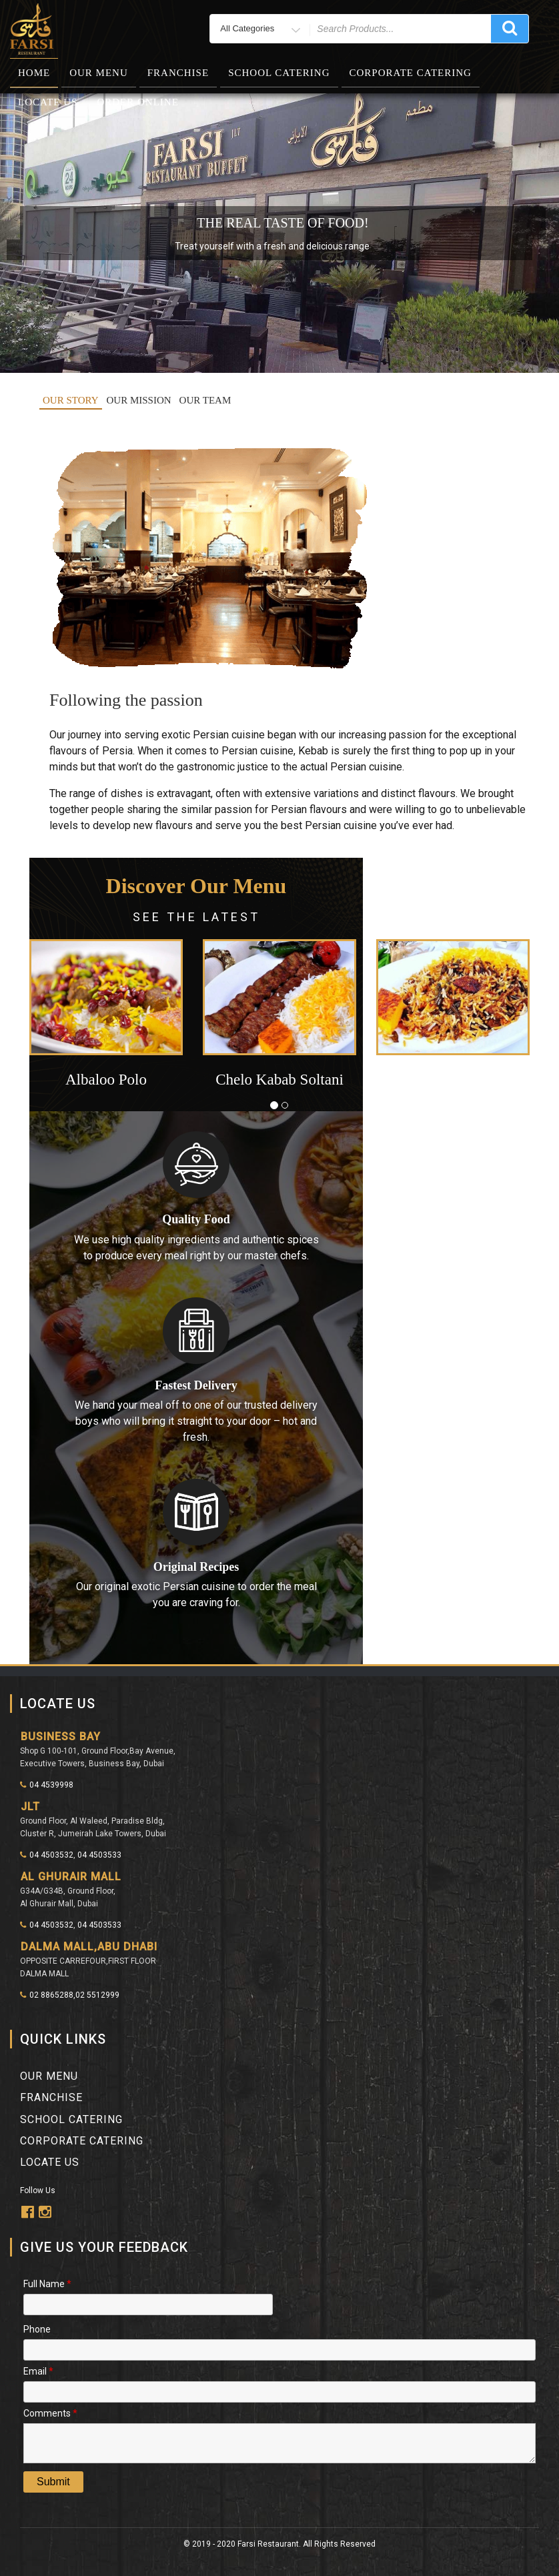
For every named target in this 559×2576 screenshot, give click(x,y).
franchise (51, 2097)
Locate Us (47, 102)
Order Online (137, 102)
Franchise (178, 72)
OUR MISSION (139, 400)
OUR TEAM (205, 400)
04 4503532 (46, 1855)
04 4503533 (99, 1855)
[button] (67, 1022)
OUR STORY (71, 400)
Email (38, 2370)
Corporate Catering (411, 72)
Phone (37, 2328)
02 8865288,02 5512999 (69, 1995)
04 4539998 (46, 1785)
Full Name (47, 2283)
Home (34, 72)
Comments (50, 2412)
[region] (279, 233)
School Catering (279, 72)
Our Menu (98, 72)
